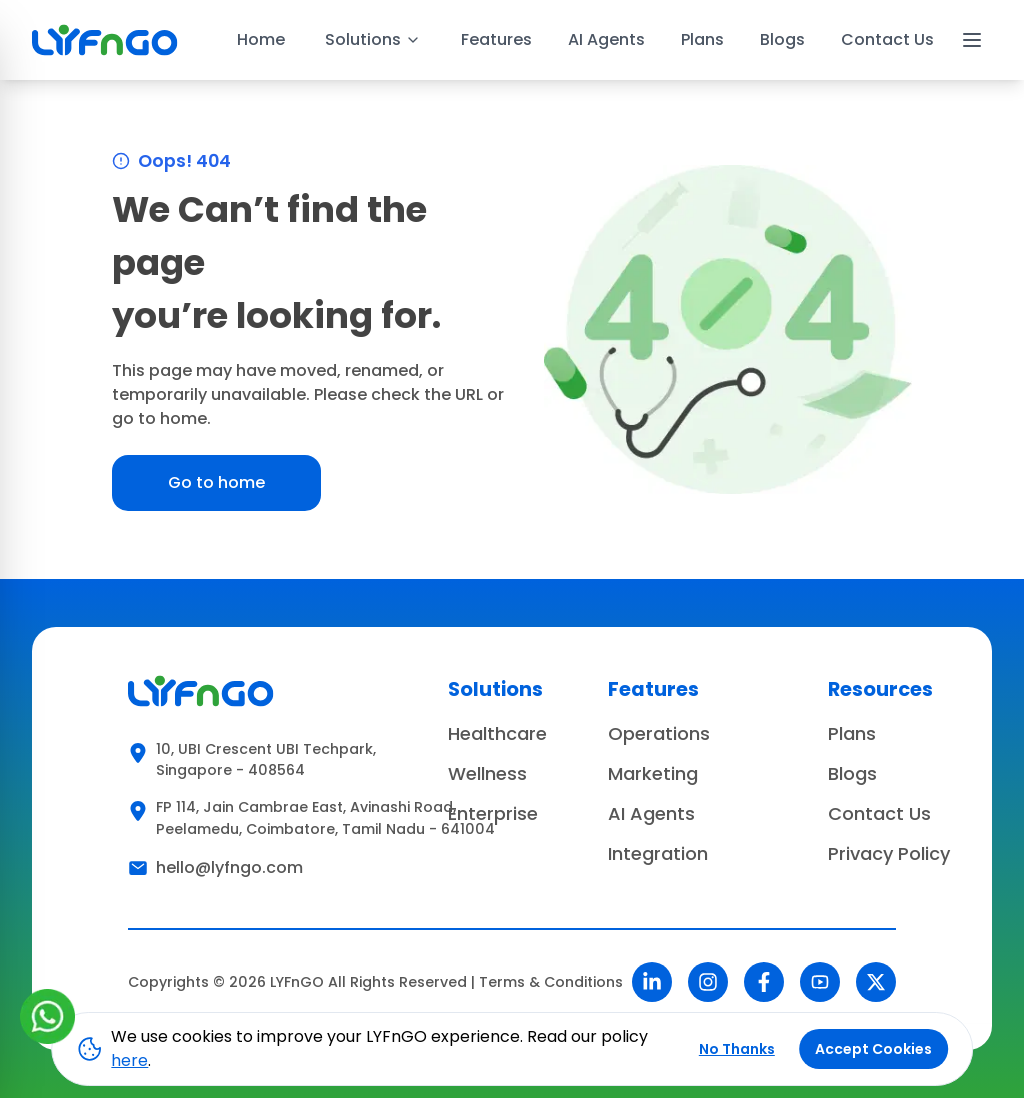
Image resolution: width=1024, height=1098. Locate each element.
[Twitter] (876, 982)
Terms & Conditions (551, 982)
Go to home (216, 482)
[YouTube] (820, 982)
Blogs (782, 39)
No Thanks (737, 1049)
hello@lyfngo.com (229, 867)
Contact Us (887, 39)
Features (496, 39)
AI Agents (606, 39)
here (129, 1060)
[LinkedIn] (652, 982)
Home (261, 39)
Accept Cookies (873, 1049)
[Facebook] (764, 982)
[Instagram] (708, 982)
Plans (702, 39)
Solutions (373, 39)
